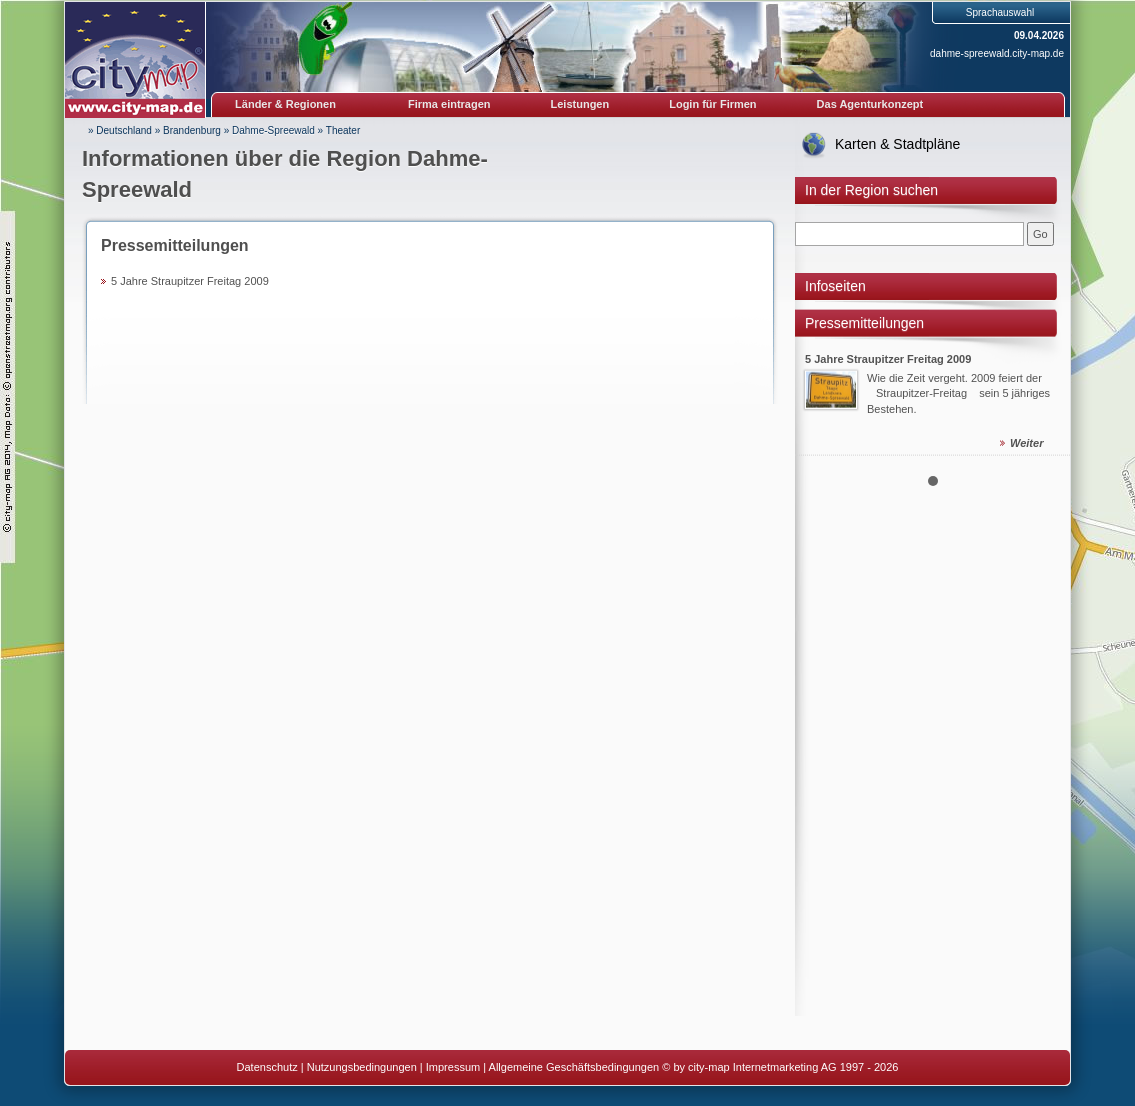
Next (1044, 382)
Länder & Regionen (285, 104)
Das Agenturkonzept (870, 104)
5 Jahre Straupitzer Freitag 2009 (190, 281)
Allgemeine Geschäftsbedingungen (574, 1067)
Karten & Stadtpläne (897, 144)
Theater (343, 130)
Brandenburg (192, 130)
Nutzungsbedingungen (362, 1067)
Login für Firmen (712, 104)
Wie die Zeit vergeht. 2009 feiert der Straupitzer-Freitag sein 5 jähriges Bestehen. (958, 393)
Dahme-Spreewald (273, 130)
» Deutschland (120, 130)
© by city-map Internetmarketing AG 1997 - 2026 (780, 1067)
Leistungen (580, 104)
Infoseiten (835, 286)
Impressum (453, 1067)
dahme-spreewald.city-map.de (997, 53)
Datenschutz (267, 1067)
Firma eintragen (449, 104)
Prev (821, 382)
